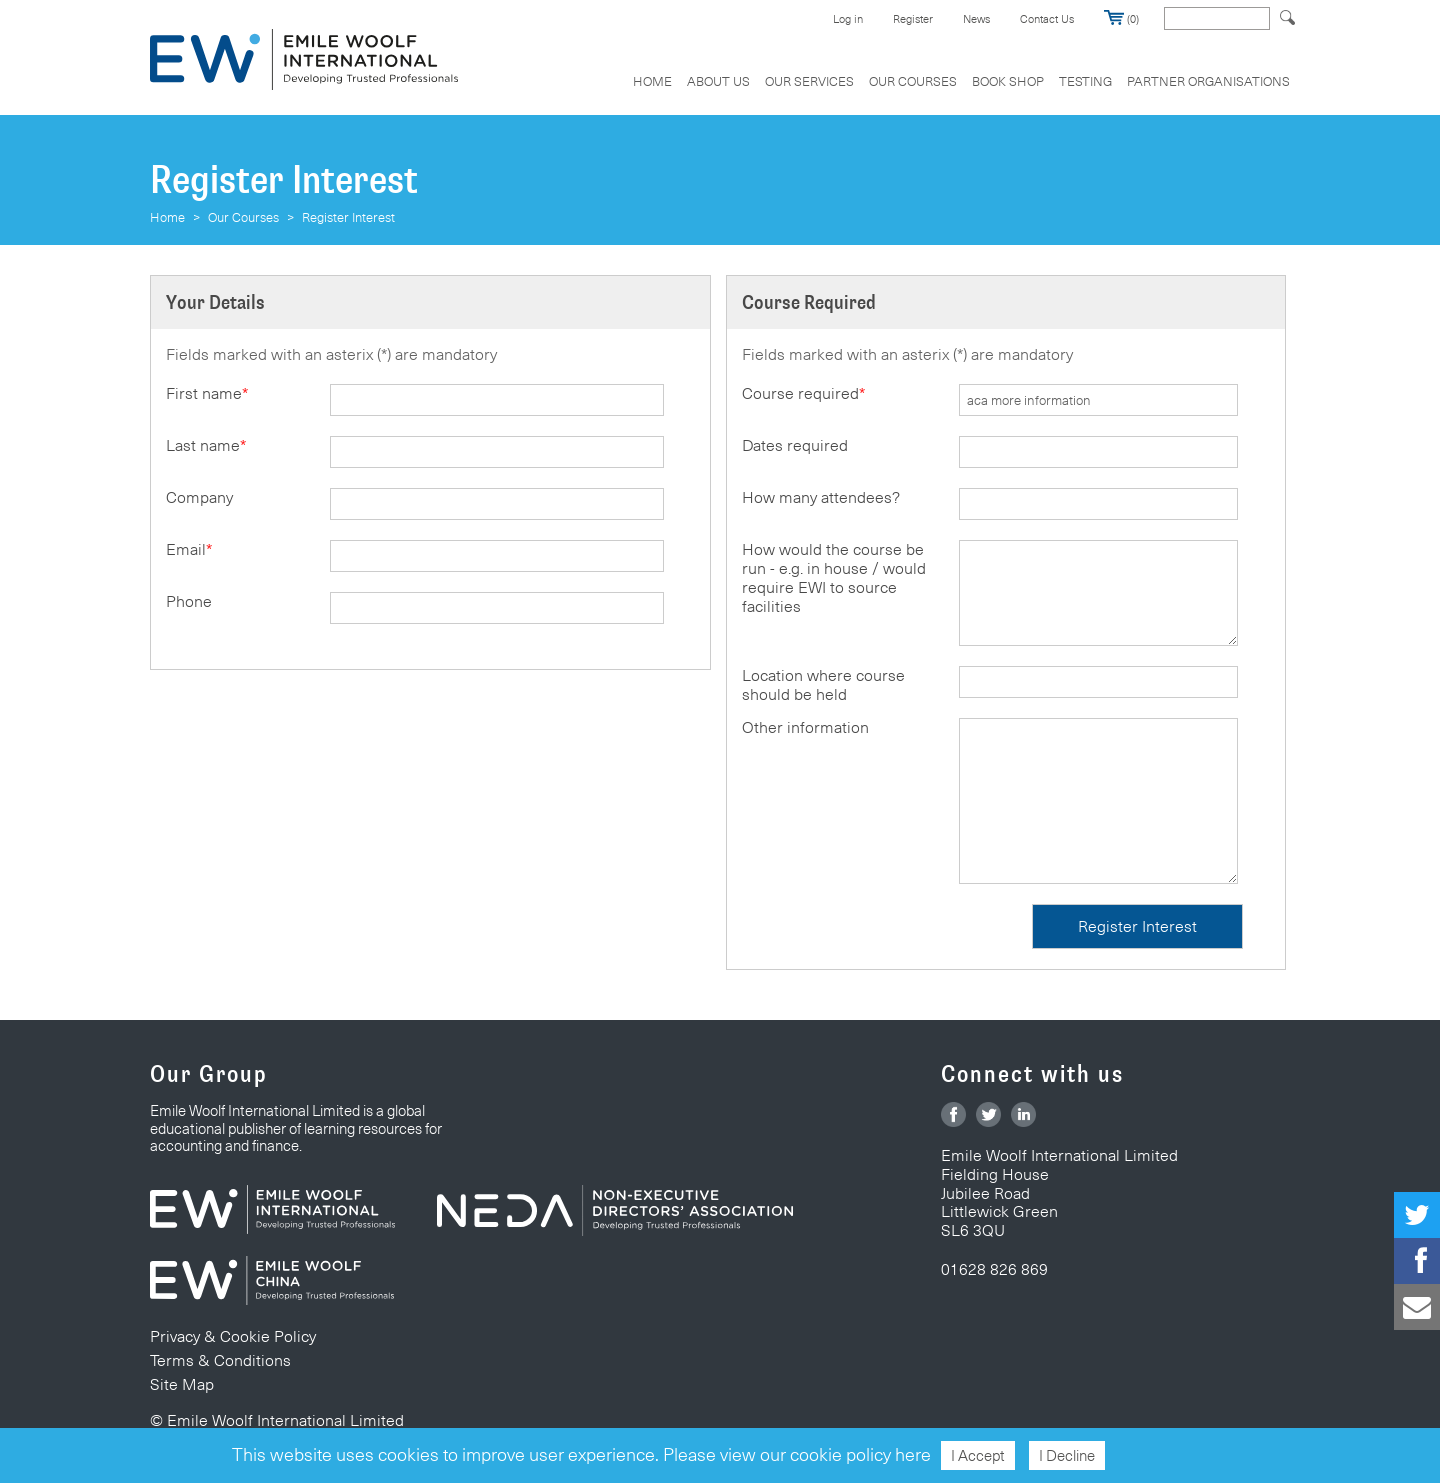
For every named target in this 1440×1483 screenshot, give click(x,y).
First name (207, 393)
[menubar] (954, 91)
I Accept (978, 1455)
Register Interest (348, 217)
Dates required (795, 445)
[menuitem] (652, 91)
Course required (803, 393)
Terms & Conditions (220, 1360)
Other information (805, 727)
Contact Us (1047, 19)
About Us (718, 81)
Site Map (182, 1384)
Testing (1085, 81)
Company (199, 497)
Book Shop (1008, 81)
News (976, 19)
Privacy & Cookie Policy (233, 1336)
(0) (1121, 19)
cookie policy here (860, 1454)
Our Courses (913, 81)
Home (652, 81)
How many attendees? (821, 497)
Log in (848, 19)
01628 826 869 (994, 1270)
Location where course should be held (823, 685)
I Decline (1067, 1455)
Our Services (809, 81)
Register (913, 19)
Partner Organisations (1208, 81)
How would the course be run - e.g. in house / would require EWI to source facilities (834, 578)
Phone (189, 601)
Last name (206, 445)
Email (189, 549)
